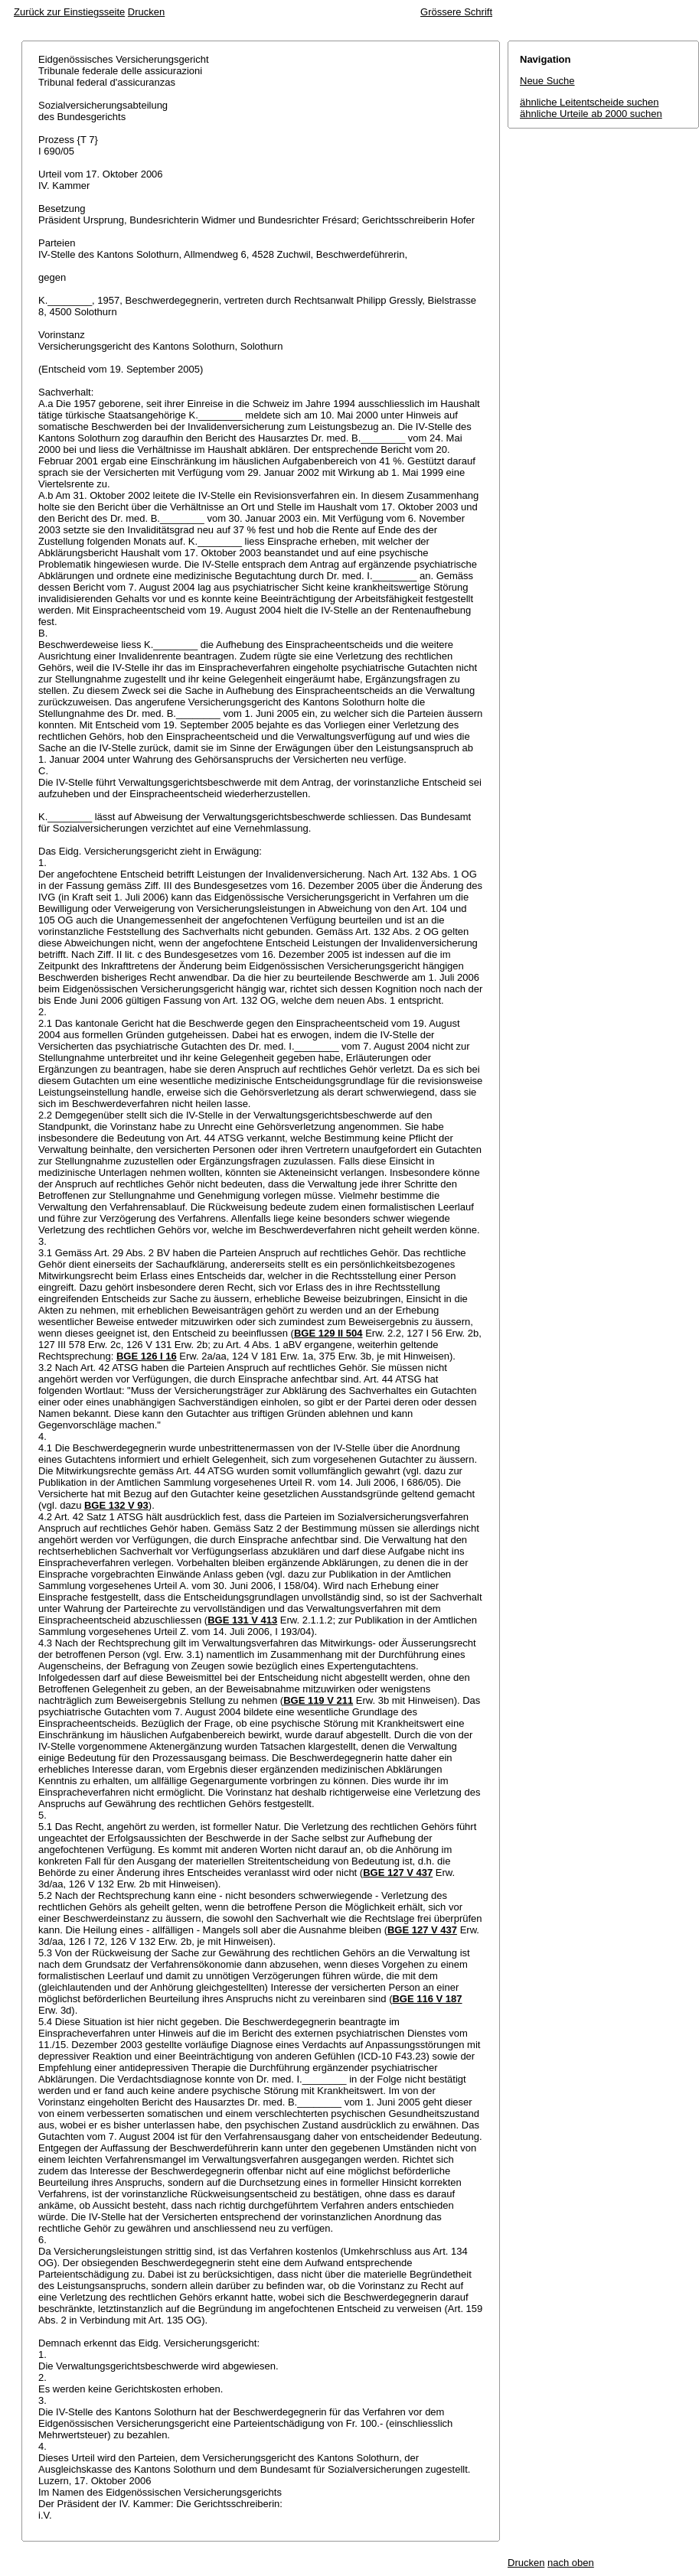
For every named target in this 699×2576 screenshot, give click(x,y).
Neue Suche (547, 80)
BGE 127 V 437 (398, 1872)
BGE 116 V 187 (427, 1998)
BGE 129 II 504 (328, 1333)
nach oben (570, 2562)
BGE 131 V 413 (242, 1620)
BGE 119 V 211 (318, 1700)
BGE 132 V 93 (116, 1505)
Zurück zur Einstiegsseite (69, 12)
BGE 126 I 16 (146, 1356)
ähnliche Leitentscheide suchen (589, 102)
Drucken (146, 12)
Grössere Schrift (456, 12)
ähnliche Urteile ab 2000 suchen (591, 113)
